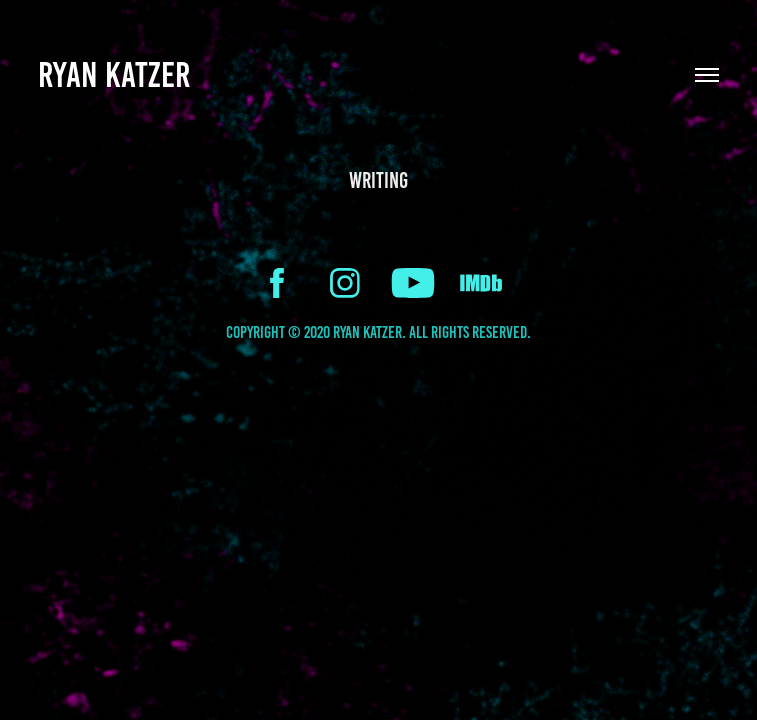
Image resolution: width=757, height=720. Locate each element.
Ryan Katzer (114, 74)
